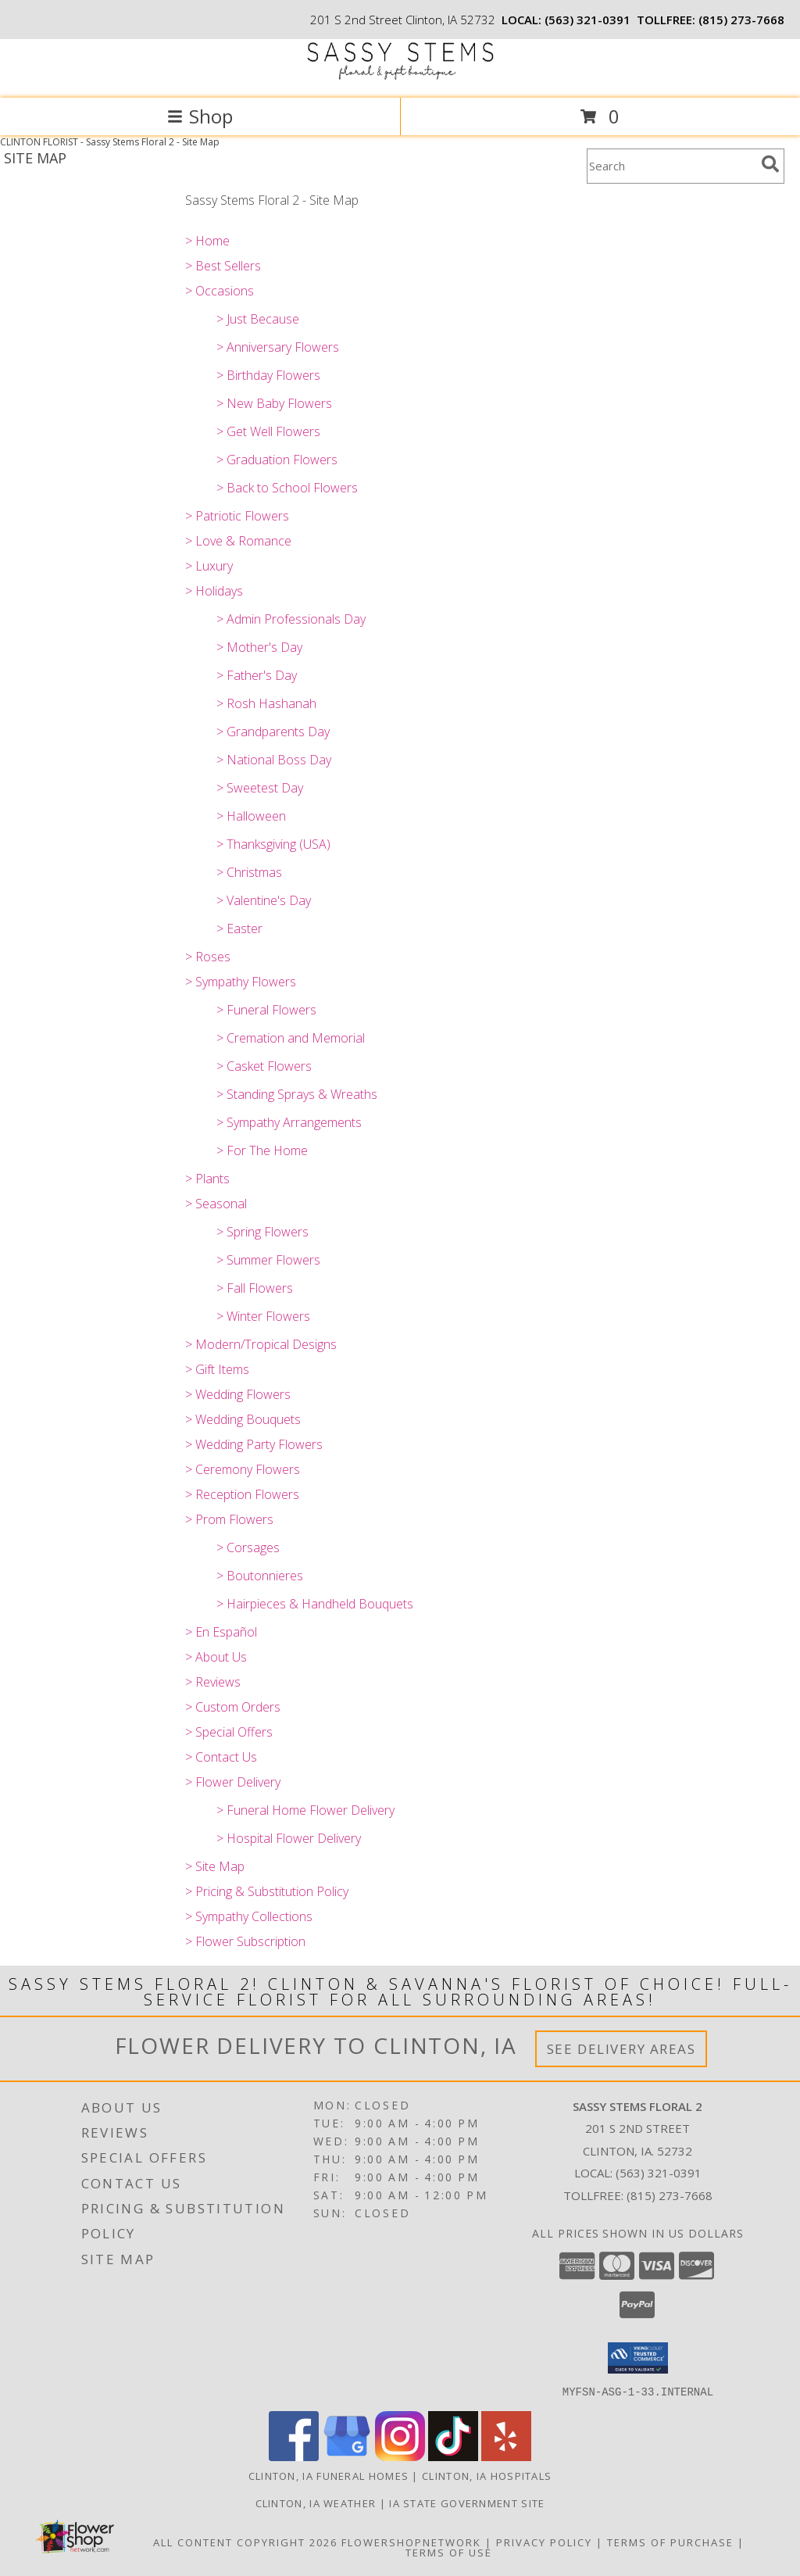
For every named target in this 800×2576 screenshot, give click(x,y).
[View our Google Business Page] (347, 2456)
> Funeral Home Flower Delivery (305, 1810)
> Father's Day (256, 675)
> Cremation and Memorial (290, 1037)
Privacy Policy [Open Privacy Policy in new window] (544, 2542)
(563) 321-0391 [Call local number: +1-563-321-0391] (587, 19)
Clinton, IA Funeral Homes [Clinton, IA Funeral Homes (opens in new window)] (328, 2475)
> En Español (221, 1631)
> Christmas (249, 872)
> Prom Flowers (229, 1519)
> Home (207, 240)
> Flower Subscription (245, 1941)
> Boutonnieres (259, 1575)
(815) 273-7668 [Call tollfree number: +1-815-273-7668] (741, 19)
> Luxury (209, 565)
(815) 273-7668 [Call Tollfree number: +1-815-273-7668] (669, 2195)
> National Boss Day (273, 759)
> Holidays (214, 590)
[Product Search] (671, 166)
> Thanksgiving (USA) (273, 844)
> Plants (207, 1178)
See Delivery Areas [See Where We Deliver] (621, 2049)
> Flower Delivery (232, 1782)
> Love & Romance (238, 540)
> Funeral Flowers (266, 1009)
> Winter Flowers (263, 1316)
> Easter (239, 928)
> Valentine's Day (263, 900)
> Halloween (251, 816)
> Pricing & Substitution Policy (266, 1891)
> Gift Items (217, 1369)
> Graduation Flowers (277, 459)
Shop (200, 116)
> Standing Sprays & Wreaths (296, 1094)
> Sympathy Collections (248, 1916)
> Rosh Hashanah (266, 703)
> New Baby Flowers (274, 403)
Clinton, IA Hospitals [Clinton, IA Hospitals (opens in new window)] (487, 2475)
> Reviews (213, 1681)
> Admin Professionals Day (291, 619)
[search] (770, 164)
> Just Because (257, 318)
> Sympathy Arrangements (289, 1122)
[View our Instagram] (400, 2456)
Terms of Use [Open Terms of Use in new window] (448, 2552)
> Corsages (248, 1547)
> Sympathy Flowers (240, 981)
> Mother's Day (259, 647)
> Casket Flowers (264, 1066)
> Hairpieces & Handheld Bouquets (314, 1603)
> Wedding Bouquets (243, 1419)
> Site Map (215, 1866)
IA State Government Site (467, 2503)
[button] (638, 2358)
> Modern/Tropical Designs (261, 1344)
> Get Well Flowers (268, 431)
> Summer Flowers (268, 1259)
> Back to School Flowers (287, 487)
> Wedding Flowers (238, 1394)
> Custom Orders (232, 1707)
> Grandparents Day (273, 731)
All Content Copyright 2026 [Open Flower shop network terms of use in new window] (245, 2542)
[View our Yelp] (506, 2456)
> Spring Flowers (262, 1231)
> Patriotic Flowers (237, 515)
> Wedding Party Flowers (254, 1444)
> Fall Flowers (254, 1288)
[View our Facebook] (294, 2456)
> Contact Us (221, 1757)
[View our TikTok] (453, 2456)
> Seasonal (216, 1203)
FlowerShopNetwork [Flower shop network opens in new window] (411, 2542)
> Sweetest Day (259, 787)
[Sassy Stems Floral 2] (400, 75)
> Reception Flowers (242, 1494)
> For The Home (262, 1150)
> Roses (207, 956)
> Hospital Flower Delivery (288, 1838)
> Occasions (219, 290)
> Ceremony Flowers (242, 1469)
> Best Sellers (223, 265)
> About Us (216, 1656)
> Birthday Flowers (268, 375)
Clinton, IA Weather (316, 2503)
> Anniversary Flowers (277, 347)
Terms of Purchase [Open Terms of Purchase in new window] (670, 2542)
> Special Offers (229, 1732)
